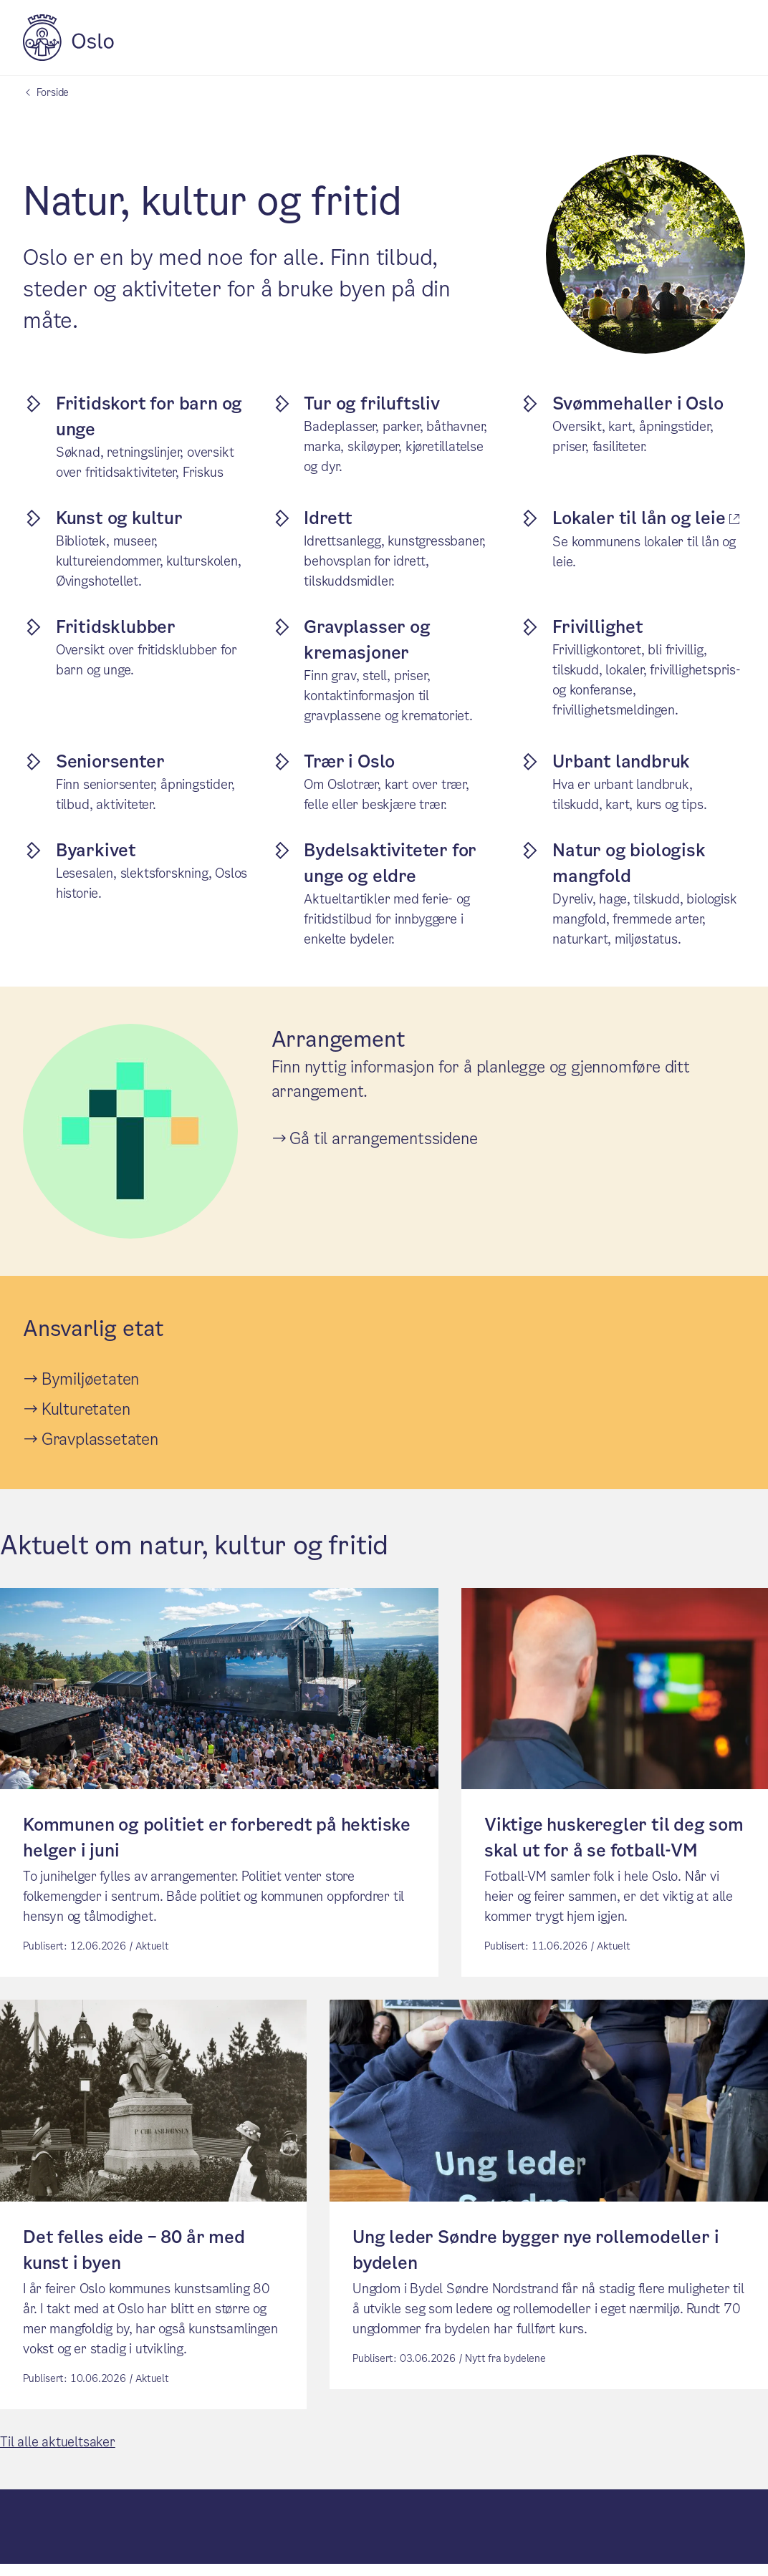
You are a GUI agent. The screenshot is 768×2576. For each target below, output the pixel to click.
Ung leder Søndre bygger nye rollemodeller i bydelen (535, 2262)
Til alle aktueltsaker (57, 2454)
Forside (53, 92)
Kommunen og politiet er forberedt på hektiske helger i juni (217, 1844)
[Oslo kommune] (68, 57)
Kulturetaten (86, 1409)
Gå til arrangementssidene (383, 1139)
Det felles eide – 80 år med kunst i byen (134, 2262)
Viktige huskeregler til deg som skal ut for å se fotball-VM (614, 1844)
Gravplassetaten (100, 1439)
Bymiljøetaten (90, 1379)
